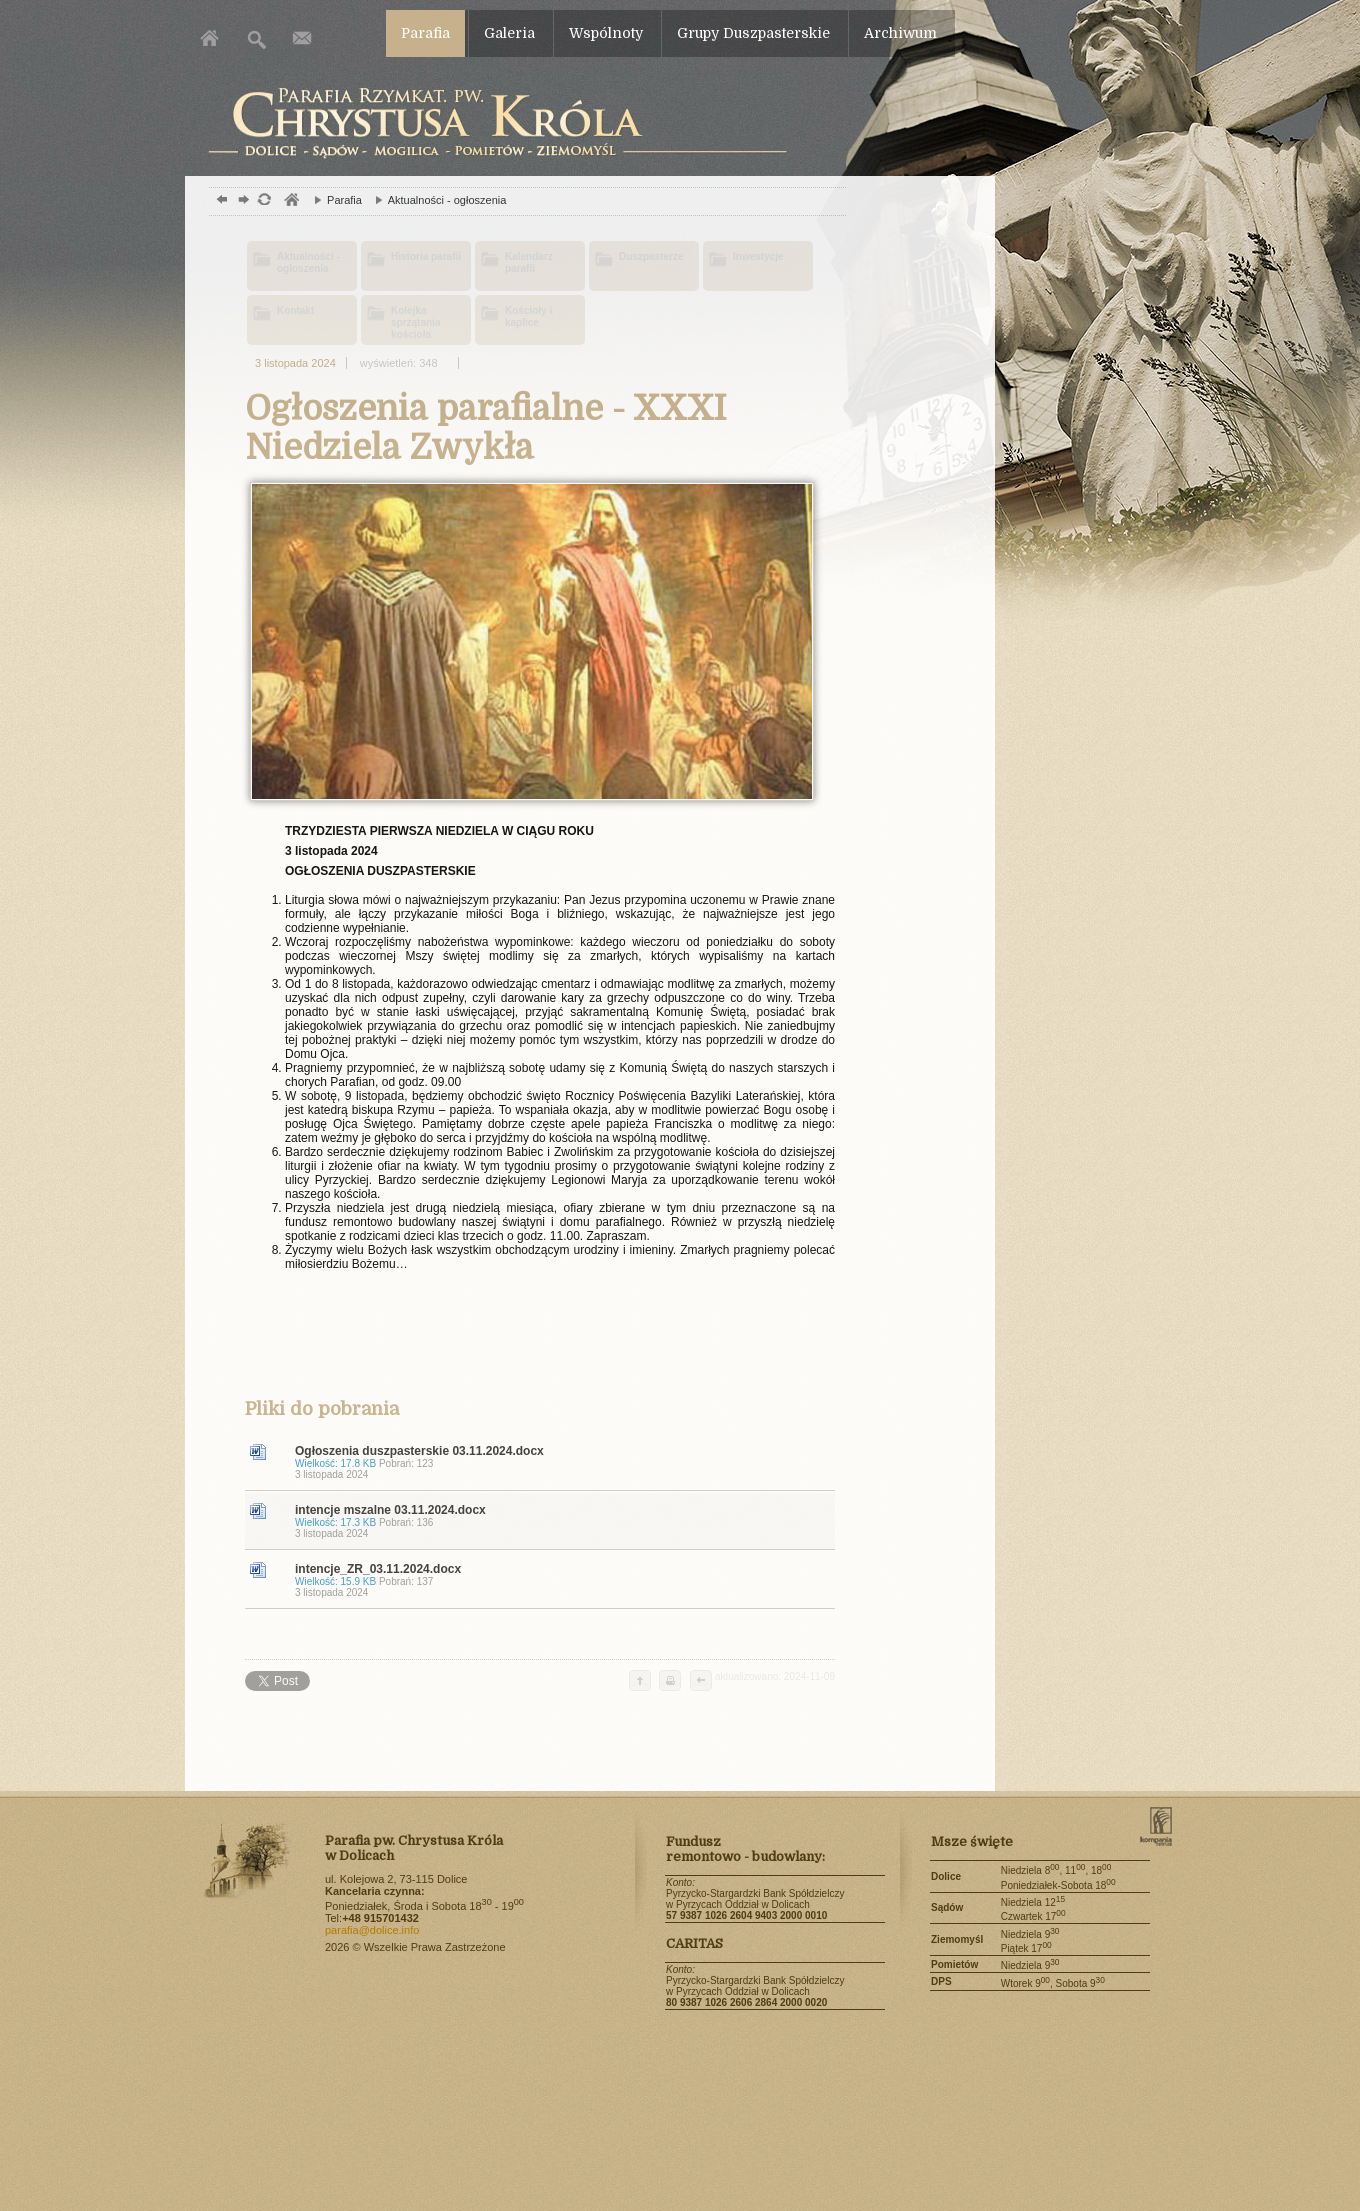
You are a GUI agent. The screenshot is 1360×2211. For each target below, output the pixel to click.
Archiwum (900, 33)
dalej (241, 201)
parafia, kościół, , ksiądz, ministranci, (290, 201)
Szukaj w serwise (257, 37)
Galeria (509, 33)
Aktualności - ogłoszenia (435, 200)
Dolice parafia (492, 123)
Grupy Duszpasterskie (753, 33)
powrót (219, 201)
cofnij (700, 1682)
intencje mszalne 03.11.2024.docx (560, 1521)
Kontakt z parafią (302, 37)
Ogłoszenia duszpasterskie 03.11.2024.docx (560, 1462)
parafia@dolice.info (372, 1930)
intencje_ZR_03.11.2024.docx (560, 1580)
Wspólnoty (606, 33)
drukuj (670, 1682)
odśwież (263, 201)
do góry (640, 1682)
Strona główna (212, 37)
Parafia (425, 33)
